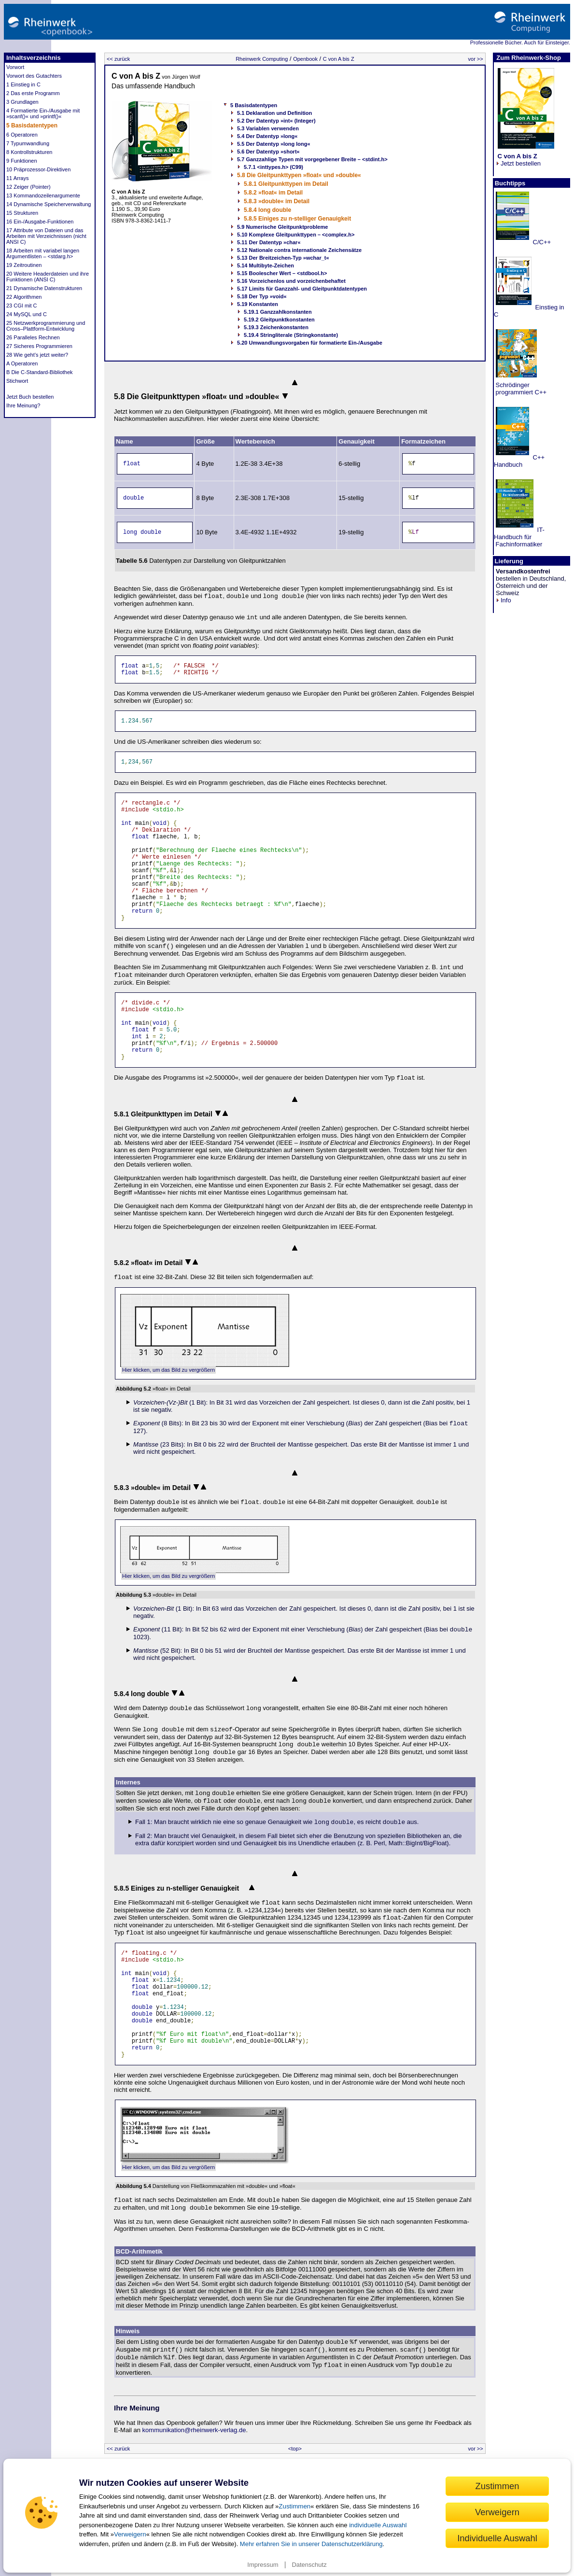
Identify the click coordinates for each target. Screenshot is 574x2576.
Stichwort (17, 381)
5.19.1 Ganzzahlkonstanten (278, 312)
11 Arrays (17, 178)
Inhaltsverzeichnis (33, 57)
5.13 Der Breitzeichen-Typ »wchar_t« (283, 258)
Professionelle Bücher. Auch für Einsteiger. (520, 42)
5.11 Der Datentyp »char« (268, 242)
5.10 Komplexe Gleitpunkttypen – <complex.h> (295, 234)
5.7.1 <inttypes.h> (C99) (273, 167)
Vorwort (15, 67)
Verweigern (130, 2534)
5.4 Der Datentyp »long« (267, 136)
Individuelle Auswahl (497, 2538)
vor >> (475, 59)
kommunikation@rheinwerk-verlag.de (194, 2430)
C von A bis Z (338, 59)
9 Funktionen (21, 161)
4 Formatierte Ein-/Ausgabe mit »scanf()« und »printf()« (43, 113)
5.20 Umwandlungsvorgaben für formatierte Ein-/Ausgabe (309, 343)
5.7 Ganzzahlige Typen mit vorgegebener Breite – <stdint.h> (312, 159)
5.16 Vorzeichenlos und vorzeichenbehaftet (291, 281)
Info (503, 600)
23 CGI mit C (21, 305)
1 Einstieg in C (23, 84)
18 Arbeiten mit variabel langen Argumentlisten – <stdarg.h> (42, 253)
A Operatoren (22, 363)
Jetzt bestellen (518, 160)
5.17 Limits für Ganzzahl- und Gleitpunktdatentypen (302, 289)
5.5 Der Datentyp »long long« (273, 144)
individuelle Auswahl (377, 2525)
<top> (295, 2448)
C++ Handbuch (519, 461)
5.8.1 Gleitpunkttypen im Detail (286, 184)
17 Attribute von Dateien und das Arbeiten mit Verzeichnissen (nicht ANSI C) (46, 236)
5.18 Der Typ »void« (262, 296)
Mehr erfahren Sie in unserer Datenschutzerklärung (311, 2544)
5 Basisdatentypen (31, 125)
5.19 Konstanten (257, 304)
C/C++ (541, 242)
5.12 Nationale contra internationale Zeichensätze (299, 250)
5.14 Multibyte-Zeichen (265, 265)
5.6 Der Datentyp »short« (268, 151)
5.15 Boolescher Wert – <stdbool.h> (282, 273)
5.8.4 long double (267, 210)
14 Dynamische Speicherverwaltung (48, 204)
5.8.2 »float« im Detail (273, 192)
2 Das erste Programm (33, 93)
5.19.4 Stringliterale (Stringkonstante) (291, 335)
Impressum (262, 2564)
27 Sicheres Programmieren (39, 346)
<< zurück (118, 59)
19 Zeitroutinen (24, 265)
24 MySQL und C (26, 314)
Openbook (305, 59)
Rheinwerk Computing (262, 59)
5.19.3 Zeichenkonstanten (276, 327)
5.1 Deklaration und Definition (274, 113)
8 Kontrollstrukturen (29, 152)
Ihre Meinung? (23, 405)
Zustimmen (294, 2506)
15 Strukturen (22, 213)
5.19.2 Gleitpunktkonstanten (279, 319)
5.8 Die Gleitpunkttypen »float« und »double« (299, 175)
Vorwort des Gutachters (34, 76)
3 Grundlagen (22, 102)
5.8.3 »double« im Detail (276, 201)
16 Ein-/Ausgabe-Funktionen (39, 221)
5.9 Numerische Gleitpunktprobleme (282, 227)
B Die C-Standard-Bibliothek (39, 372)
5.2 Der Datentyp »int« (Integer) (276, 121)
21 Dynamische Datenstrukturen (44, 288)
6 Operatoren (22, 135)
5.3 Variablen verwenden (268, 128)
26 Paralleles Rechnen (33, 337)
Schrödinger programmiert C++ (520, 388)
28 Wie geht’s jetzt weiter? (37, 355)
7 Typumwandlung (27, 143)
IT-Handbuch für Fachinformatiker (519, 537)
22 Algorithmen (24, 297)
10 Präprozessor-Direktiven (38, 169)
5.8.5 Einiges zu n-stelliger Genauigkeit (297, 218)
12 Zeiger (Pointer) (28, 187)
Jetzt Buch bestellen (30, 397)
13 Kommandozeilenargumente (43, 195)
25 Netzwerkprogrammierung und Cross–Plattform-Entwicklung (45, 326)
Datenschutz (309, 2564)
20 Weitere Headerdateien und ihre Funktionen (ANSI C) (47, 276)
